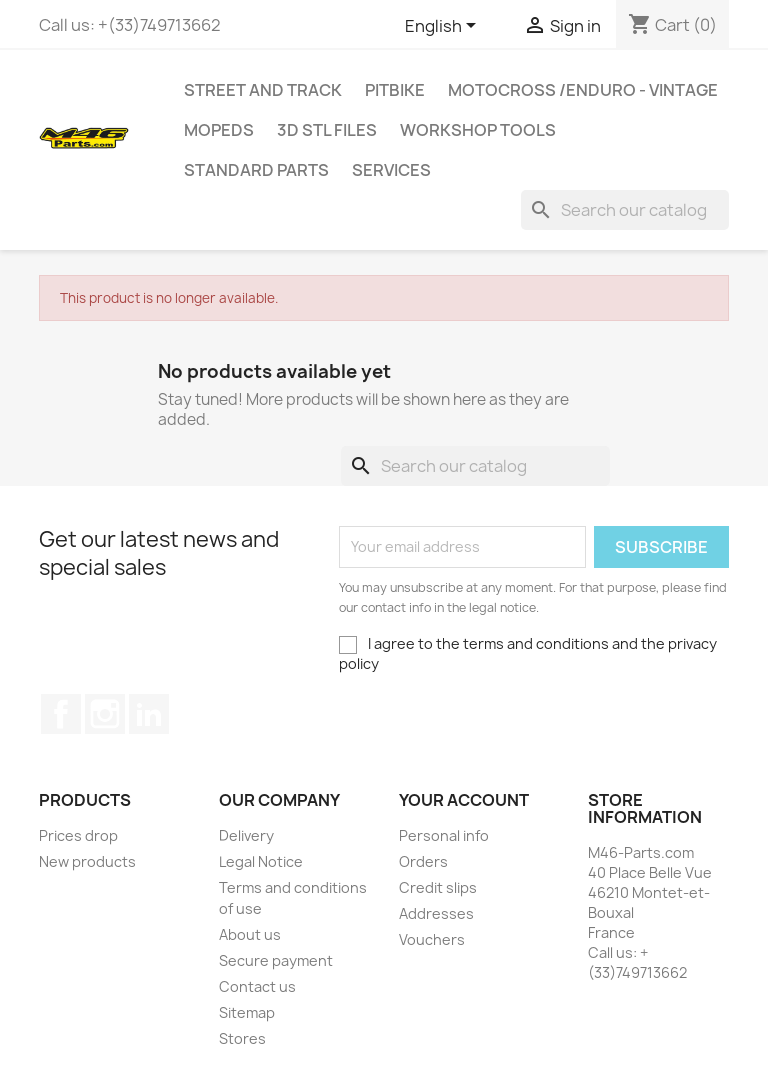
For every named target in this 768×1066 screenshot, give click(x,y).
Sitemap (247, 1012)
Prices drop (78, 835)
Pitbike (395, 90)
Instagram (105, 714)
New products (87, 861)
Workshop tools (478, 130)
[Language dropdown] (444, 27)
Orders (423, 861)
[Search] (625, 210)
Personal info (444, 835)
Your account (464, 800)
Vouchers (432, 939)
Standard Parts (256, 170)
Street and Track (263, 90)
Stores (242, 1038)
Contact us (257, 986)
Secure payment (276, 960)
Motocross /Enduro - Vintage (583, 90)
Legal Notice (261, 861)
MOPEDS (219, 130)
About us (250, 934)
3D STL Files (327, 130)
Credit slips (438, 887)
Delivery (246, 835)
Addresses (436, 913)
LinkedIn (149, 714)
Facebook (61, 714)
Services (391, 170)
